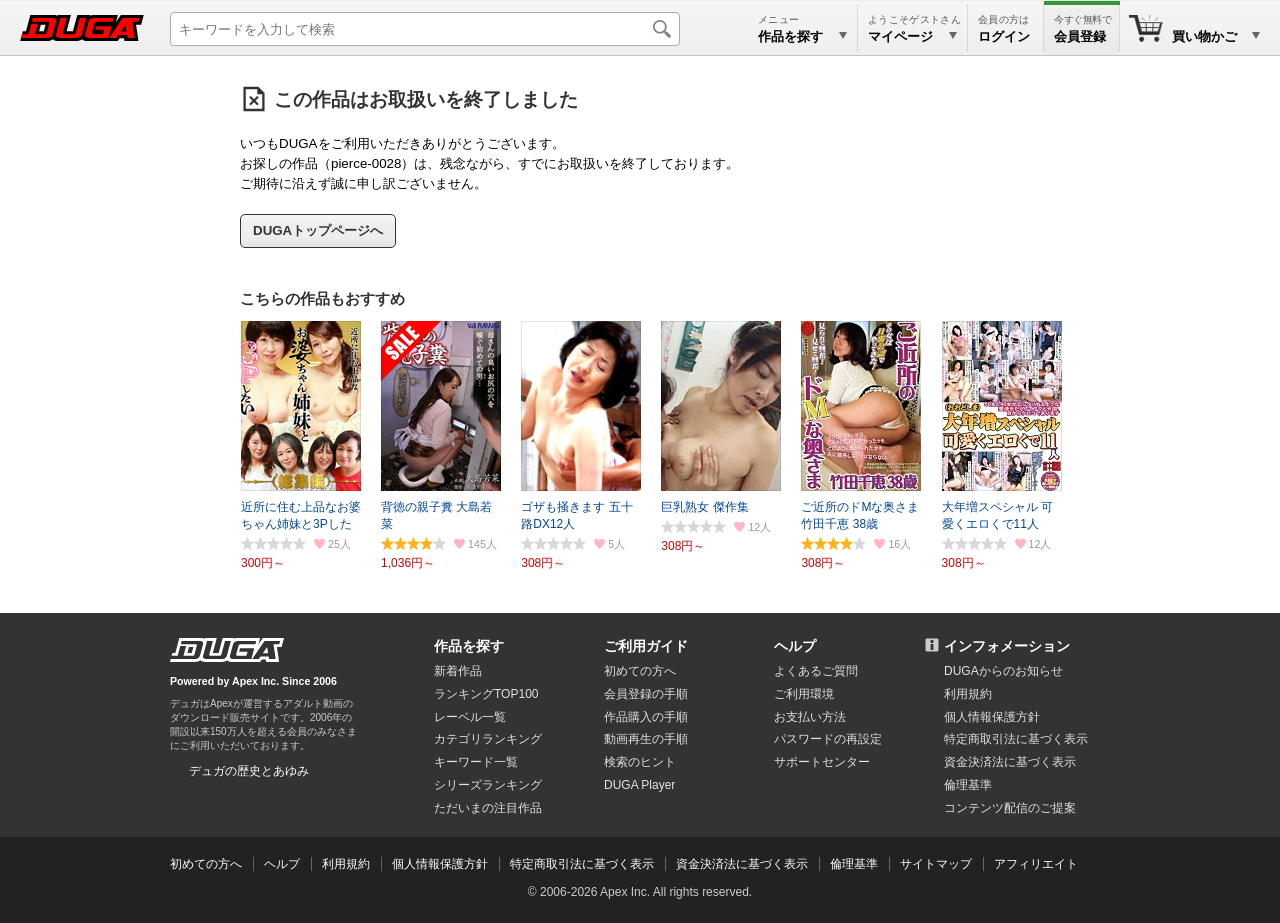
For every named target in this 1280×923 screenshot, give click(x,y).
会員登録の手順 (646, 694)
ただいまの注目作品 (488, 808)
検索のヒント (640, 762)
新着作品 (458, 671)
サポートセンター (822, 762)
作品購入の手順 (646, 717)
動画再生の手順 (646, 739)
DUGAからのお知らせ (1003, 671)
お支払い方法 (810, 717)
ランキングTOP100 (486, 694)
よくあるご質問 (816, 671)
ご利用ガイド (646, 646)
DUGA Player (639, 785)
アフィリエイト (1036, 864)
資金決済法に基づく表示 (742, 864)
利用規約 (968, 694)
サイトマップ (936, 864)
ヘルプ (795, 646)
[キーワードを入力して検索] (425, 29)
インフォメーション (1007, 646)
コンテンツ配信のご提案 (1010, 808)
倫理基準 (968, 785)
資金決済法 (1010, 762)
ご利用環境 (804, 694)
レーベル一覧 (470, 717)
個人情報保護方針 (992, 717)
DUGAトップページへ (318, 230)
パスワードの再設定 (828, 739)
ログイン (1004, 36)
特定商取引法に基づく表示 (582, 864)
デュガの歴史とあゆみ (249, 771)
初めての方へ (640, 671)
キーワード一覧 (476, 762)
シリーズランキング (488, 785)
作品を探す (469, 646)
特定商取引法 (1016, 739)
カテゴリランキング (488, 739)
